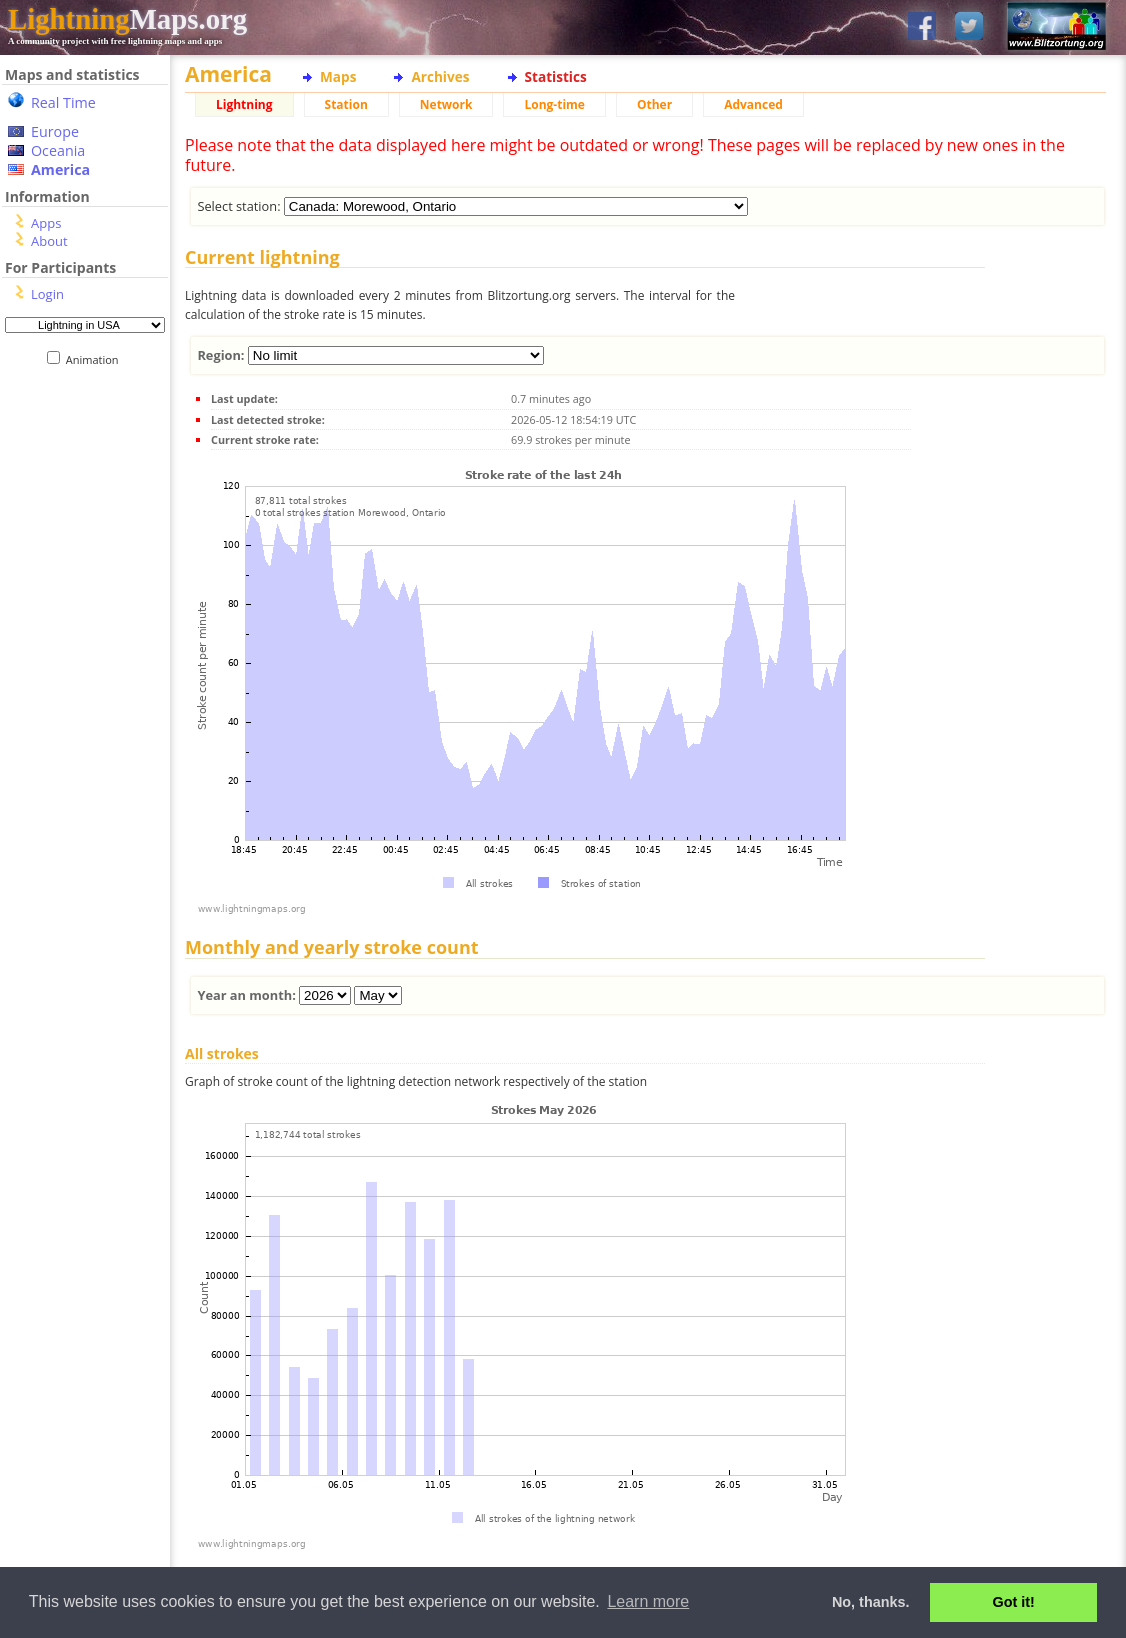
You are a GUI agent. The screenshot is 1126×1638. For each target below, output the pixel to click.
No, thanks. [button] (871, 1602)
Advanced (753, 104)
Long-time (554, 104)
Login (47, 294)
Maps (338, 76)
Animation (96, 359)
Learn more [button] (648, 1601)
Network (446, 104)
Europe (55, 131)
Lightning (244, 104)
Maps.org (127, 19)
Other (654, 104)
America (60, 169)
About (49, 241)
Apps (46, 223)
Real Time (63, 102)
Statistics (556, 76)
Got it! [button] (1014, 1602)
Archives (440, 76)
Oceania (58, 150)
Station (346, 104)
